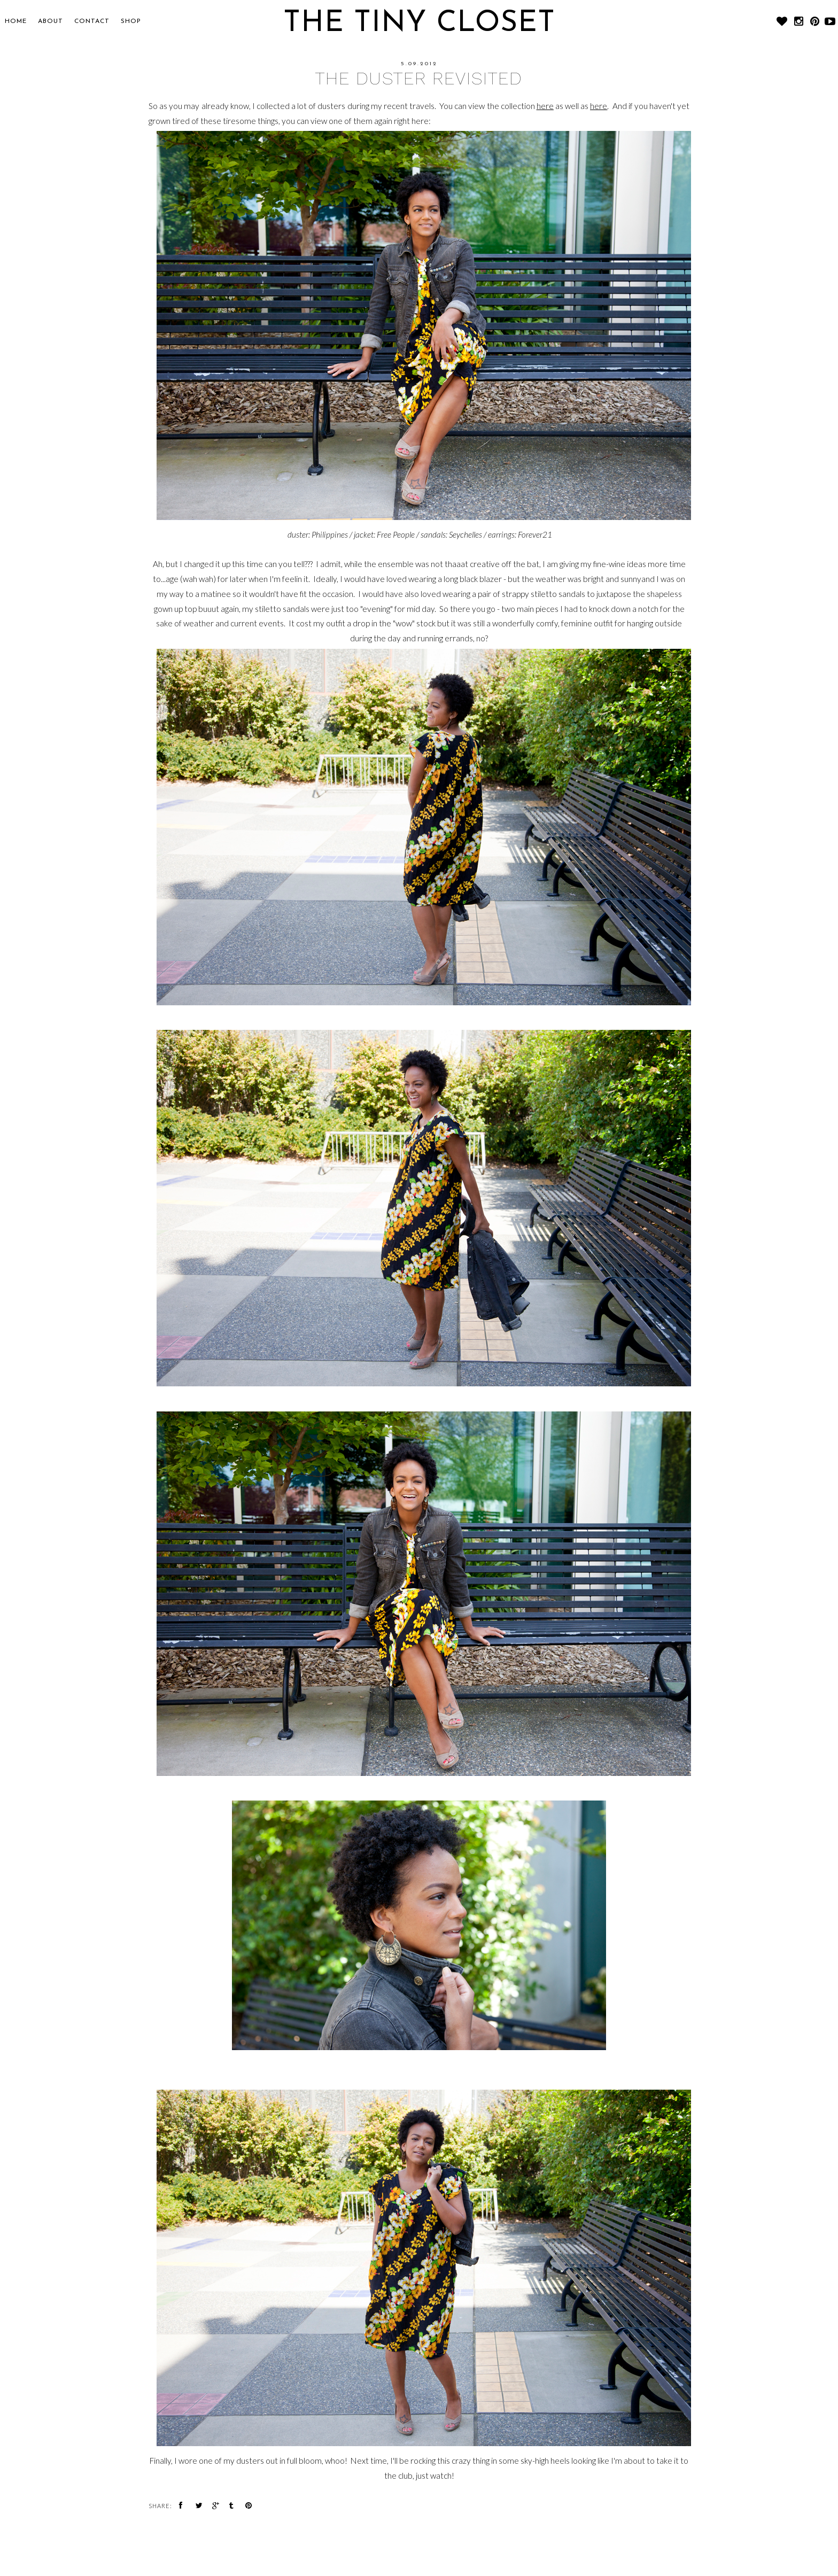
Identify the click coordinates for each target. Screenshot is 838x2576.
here (545, 106)
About (50, 21)
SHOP (131, 21)
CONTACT (92, 21)
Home (16, 21)
